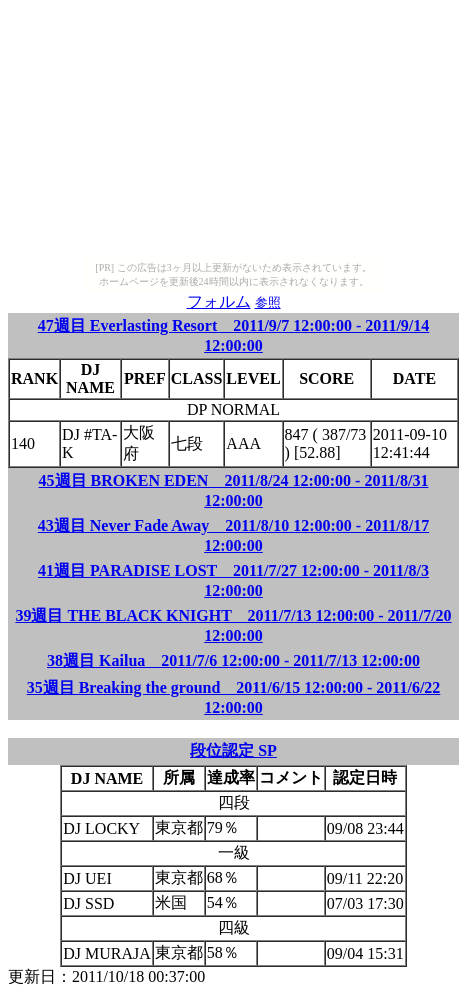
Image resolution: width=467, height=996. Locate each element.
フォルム (219, 301)
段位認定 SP (233, 750)
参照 (268, 302)
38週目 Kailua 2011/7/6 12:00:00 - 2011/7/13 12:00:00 (233, 660)
